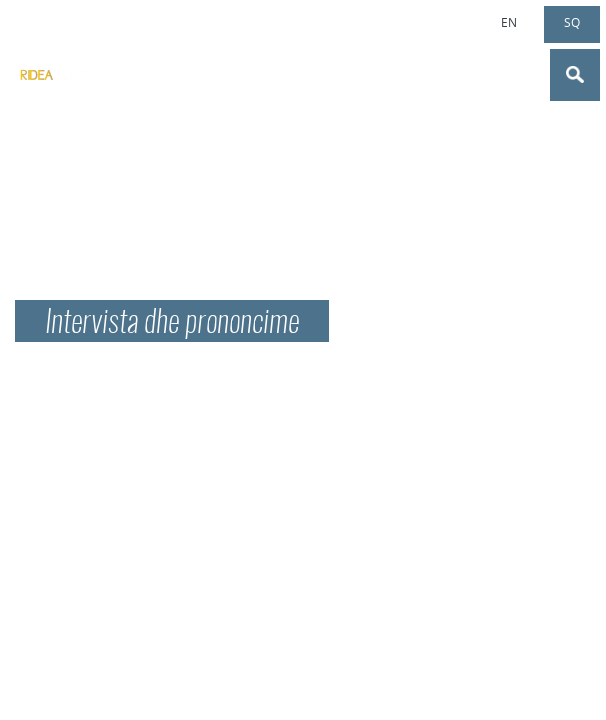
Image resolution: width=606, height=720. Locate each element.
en (509, 22)
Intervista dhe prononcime (172, 324)
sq (572, 22)
